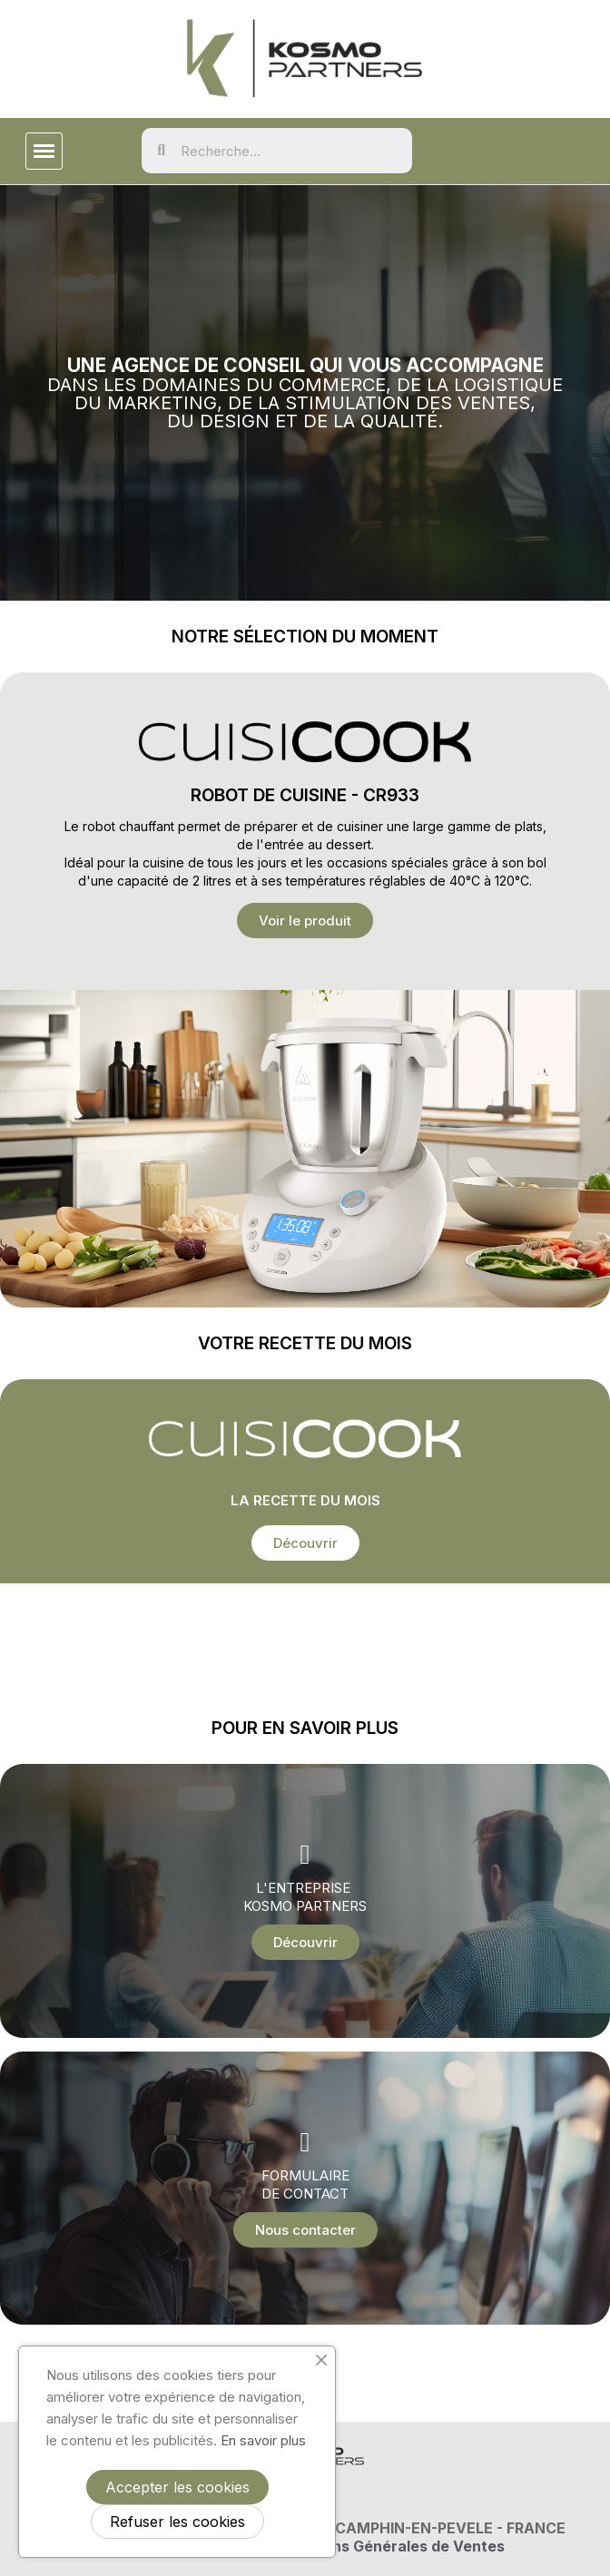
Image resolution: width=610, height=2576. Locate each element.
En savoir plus (263, 2440)
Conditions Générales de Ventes (388, 2546)
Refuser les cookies (177, 2521)
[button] (305, 920)
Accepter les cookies (177, 2487)
